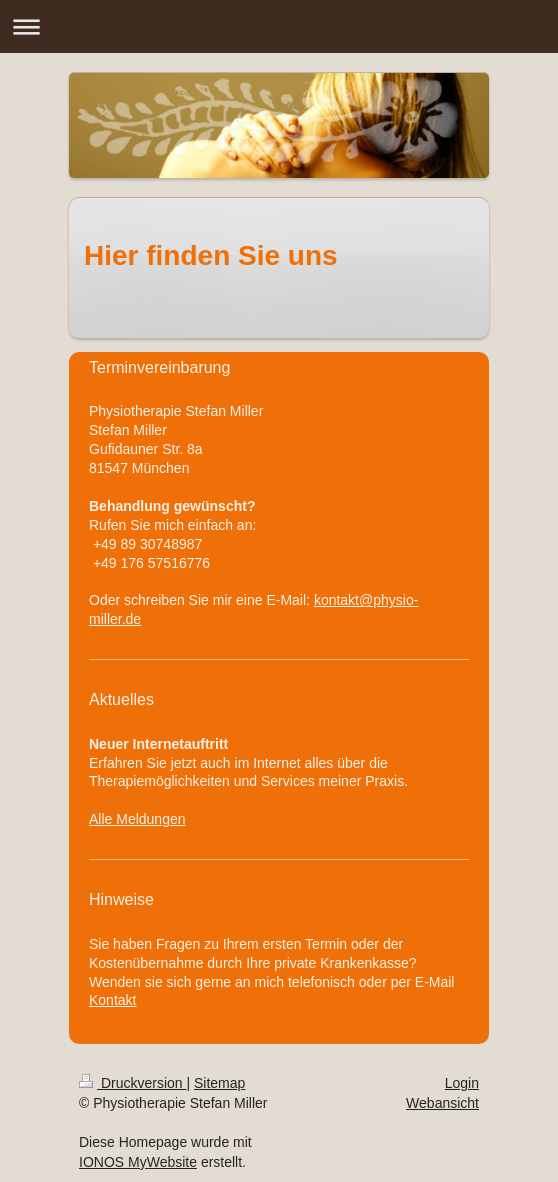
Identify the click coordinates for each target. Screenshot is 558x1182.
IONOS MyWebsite (138, 1162)
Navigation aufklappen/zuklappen (279, 26)
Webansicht (442, 1103)
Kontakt (112, 1000)
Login (462, 1083)
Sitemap (219, 1083)
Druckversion (132, 1083)
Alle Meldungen (137, 819)
